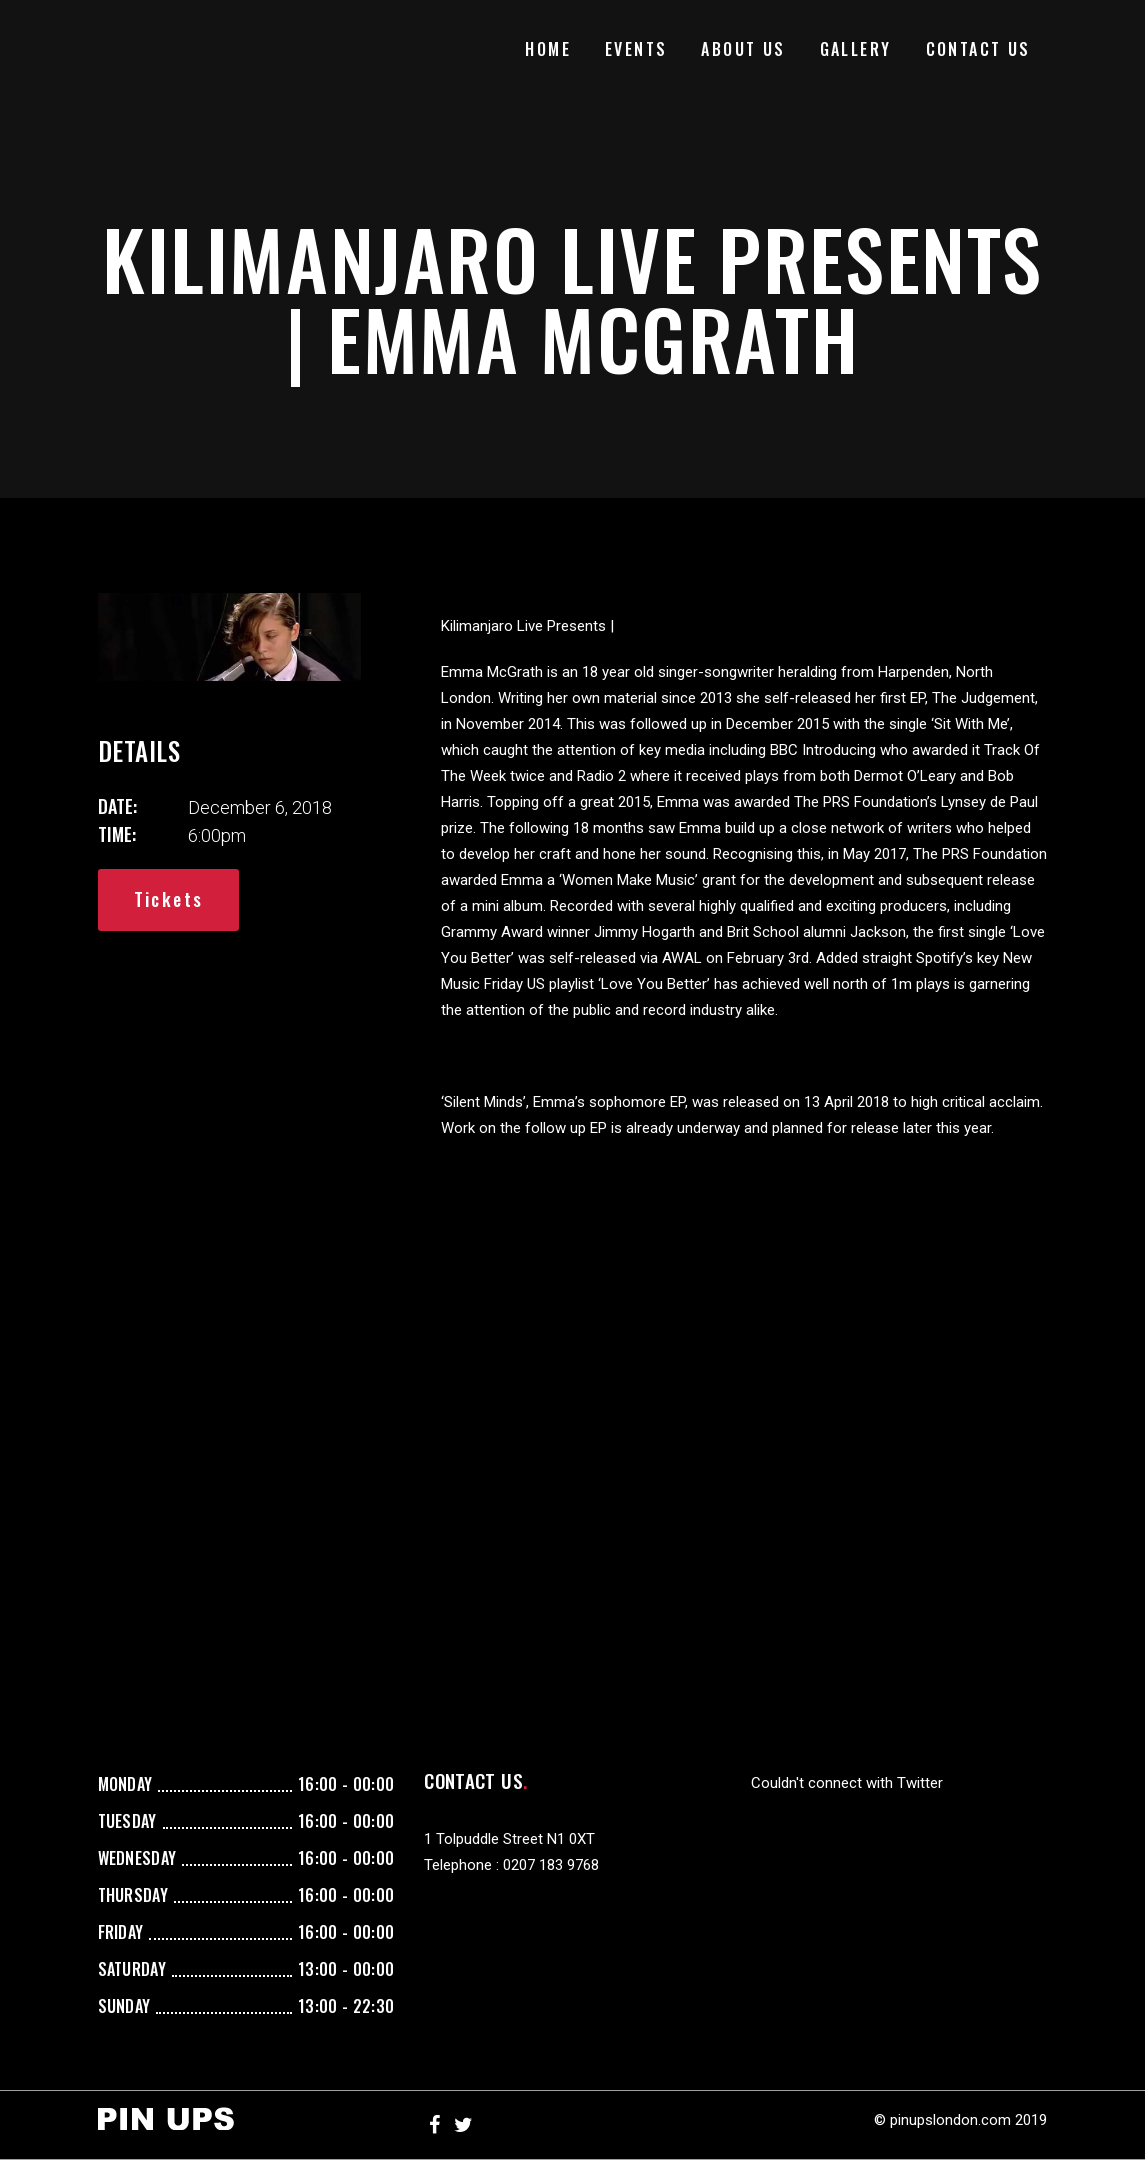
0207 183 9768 (551, 1865)
